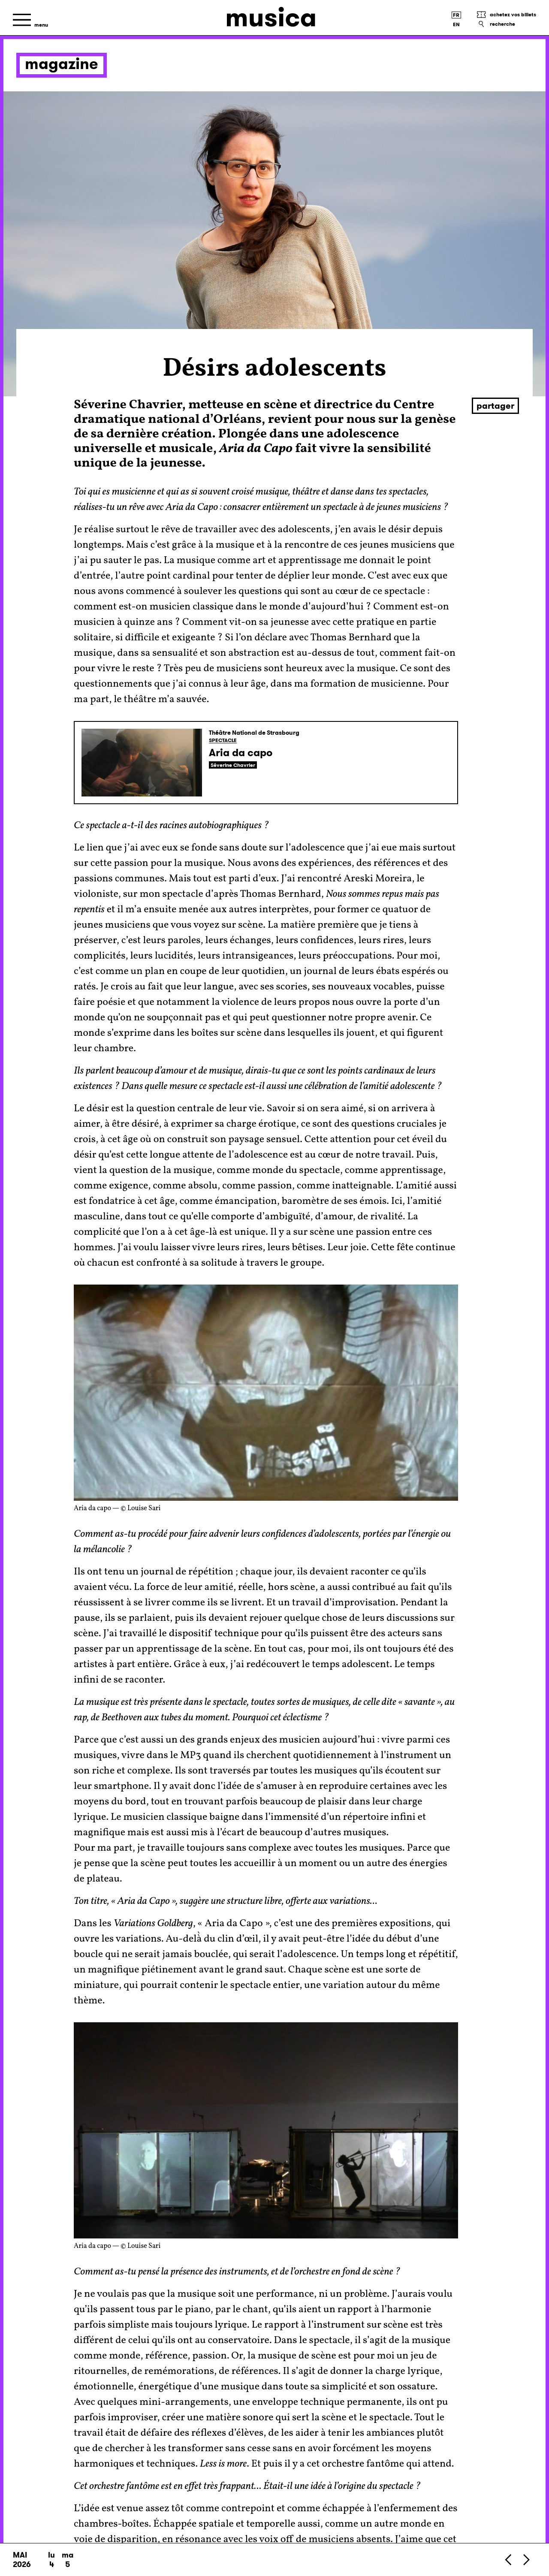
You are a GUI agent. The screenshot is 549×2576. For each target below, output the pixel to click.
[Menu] (30, 20)
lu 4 (51, 2559)
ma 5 (67, 2559)
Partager (495, 406)
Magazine (61, 64)
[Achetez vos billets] (506, 14)
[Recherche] (506, 24)
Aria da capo (240, 752)
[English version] (456, 24)
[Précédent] (508, 2559)
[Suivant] (525, 2559)
